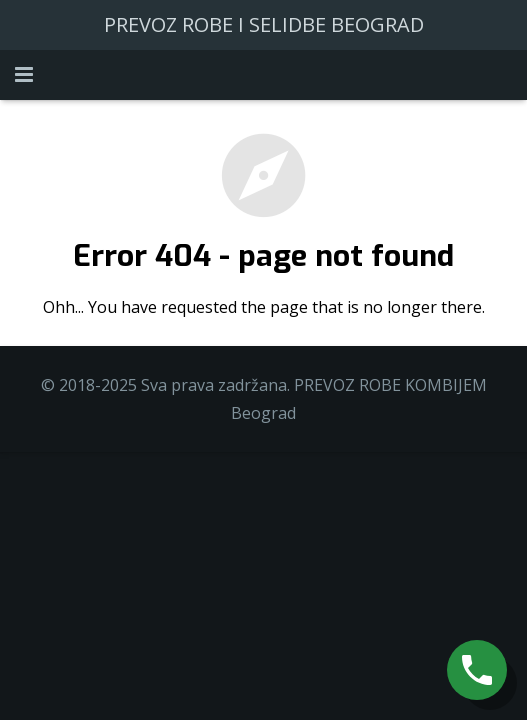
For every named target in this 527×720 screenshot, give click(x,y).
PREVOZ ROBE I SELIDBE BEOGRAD (264, 24)
